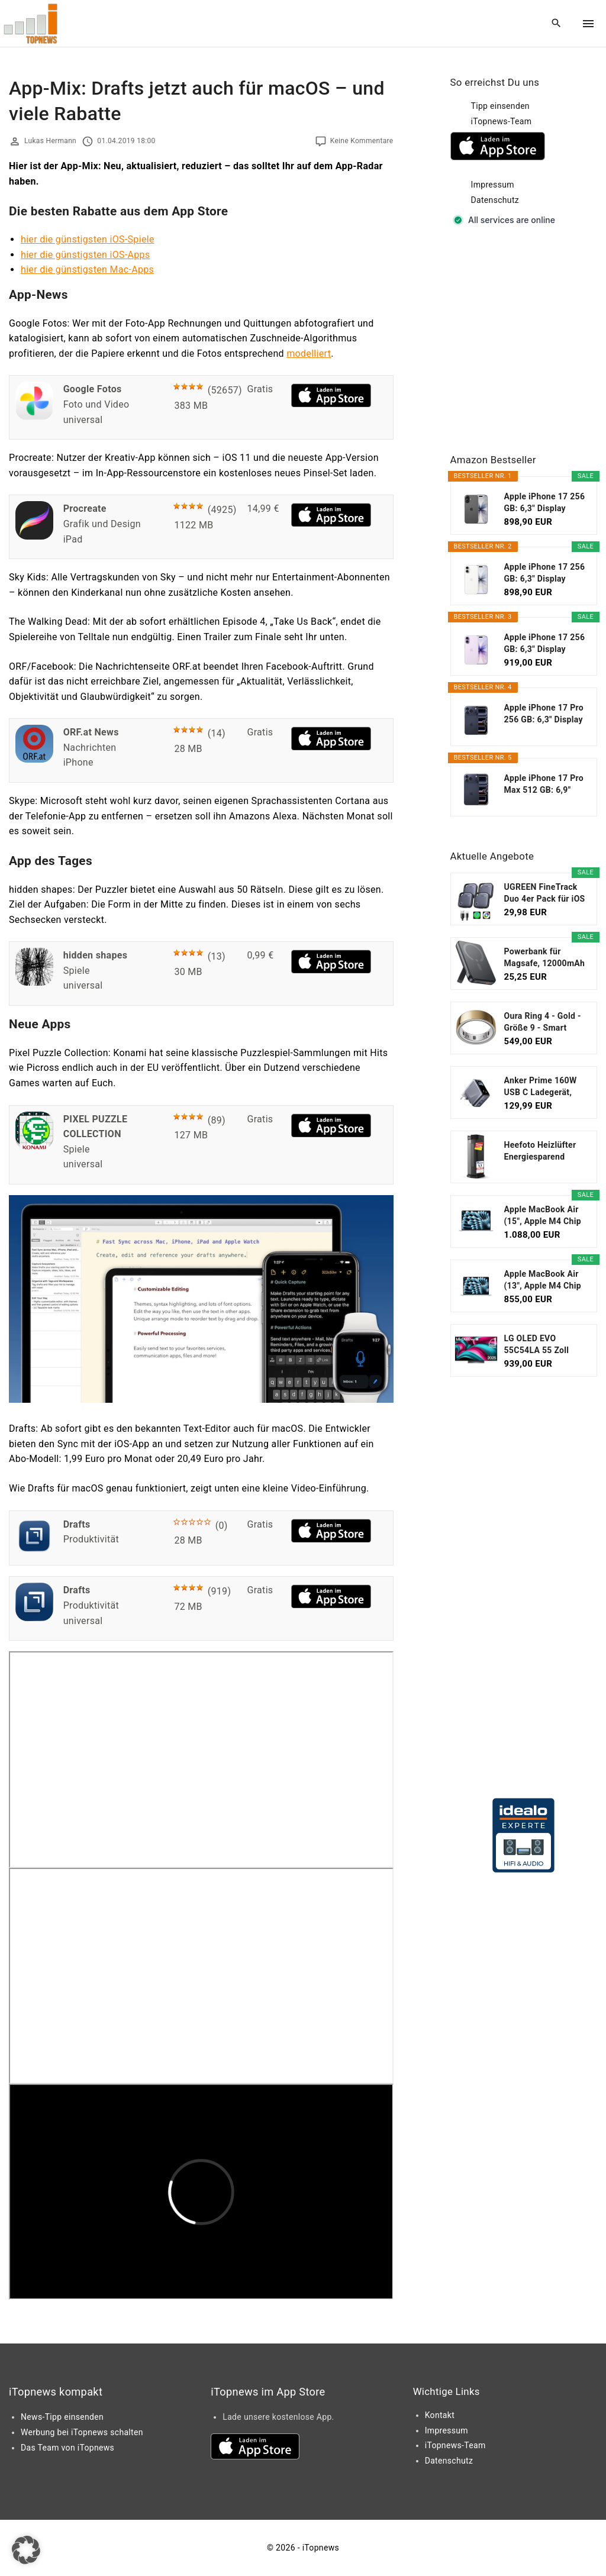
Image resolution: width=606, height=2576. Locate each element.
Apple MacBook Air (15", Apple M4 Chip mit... (542, 1216)
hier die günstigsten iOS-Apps (85, 254)
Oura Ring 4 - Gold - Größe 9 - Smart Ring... (542, 1022)
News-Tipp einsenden (62, 2417)
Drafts (77, 1524)
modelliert (308, 353)
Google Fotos (92, 389)
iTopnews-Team (501, 121)
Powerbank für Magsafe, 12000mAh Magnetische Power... (544, 958)
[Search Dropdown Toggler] (556, 24)
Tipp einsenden (500, 106)
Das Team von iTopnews (67, 2447)
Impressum (492, 184)
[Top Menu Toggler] (588, 24)
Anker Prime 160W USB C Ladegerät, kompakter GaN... (540, 1087)
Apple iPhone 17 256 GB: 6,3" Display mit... (544, 503)
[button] (26, 2550)
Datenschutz (495, 200)
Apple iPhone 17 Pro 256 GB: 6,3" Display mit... (544, 714)
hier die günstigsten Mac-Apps (87, 269)
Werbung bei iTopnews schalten (82, 2432)
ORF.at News (91, 732)
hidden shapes (95, 955)
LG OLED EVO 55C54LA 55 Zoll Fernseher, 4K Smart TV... (544, 1345)
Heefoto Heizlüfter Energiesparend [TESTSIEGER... (540, 1151)
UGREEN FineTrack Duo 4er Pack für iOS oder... (544, 893)
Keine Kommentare (362, 141)
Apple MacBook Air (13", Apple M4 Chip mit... (542, 1280)
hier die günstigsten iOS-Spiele (87, 239)
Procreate (85, 508)
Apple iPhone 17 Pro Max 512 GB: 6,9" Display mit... (544, 784)
